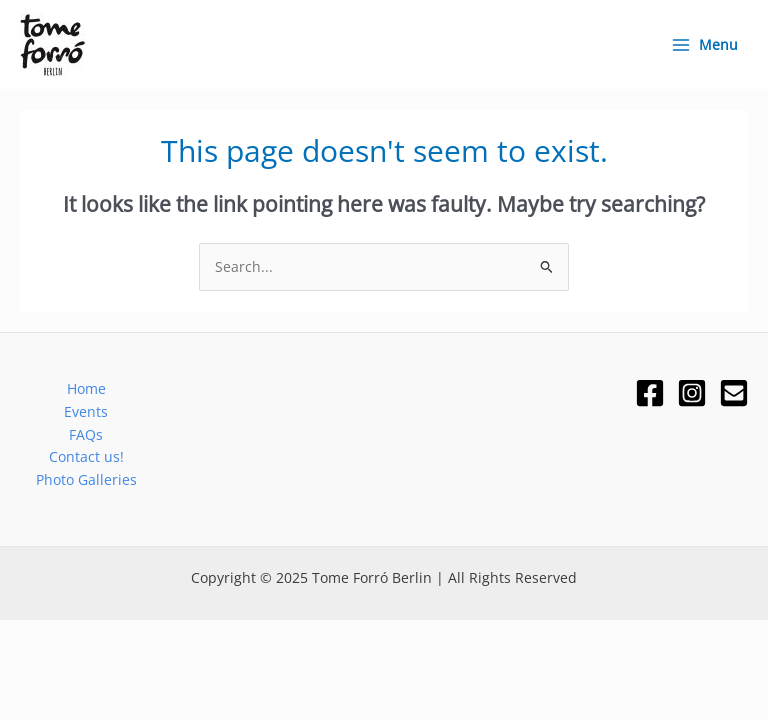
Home (86, 388)
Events (86, 411)
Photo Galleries (86, 479)
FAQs (86, 434)
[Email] (734, 393)
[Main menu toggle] (704, 45)
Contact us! (86, 456)
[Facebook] (650, 393)
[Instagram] (692, 393)
